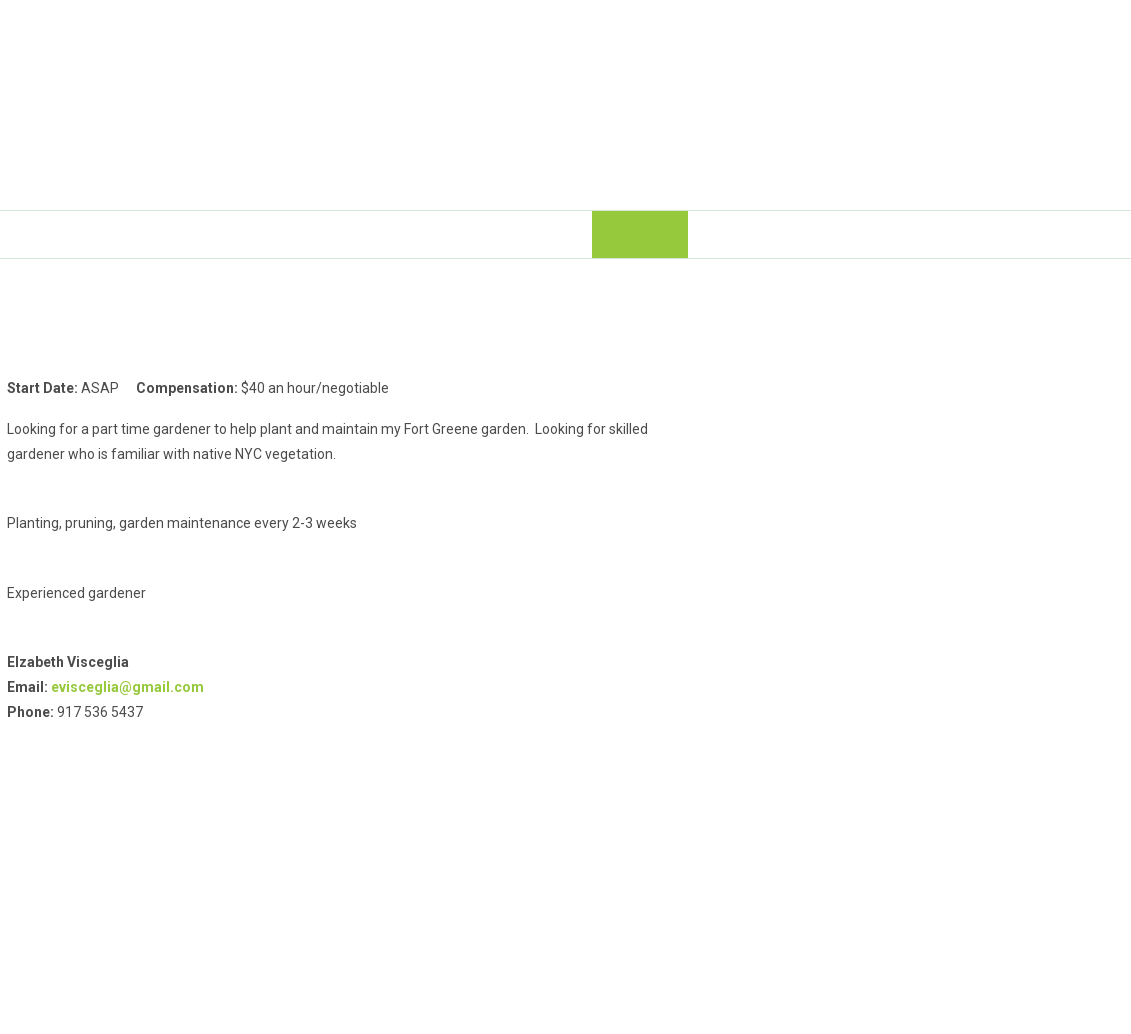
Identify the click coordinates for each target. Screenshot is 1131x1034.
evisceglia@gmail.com (127, 687)
